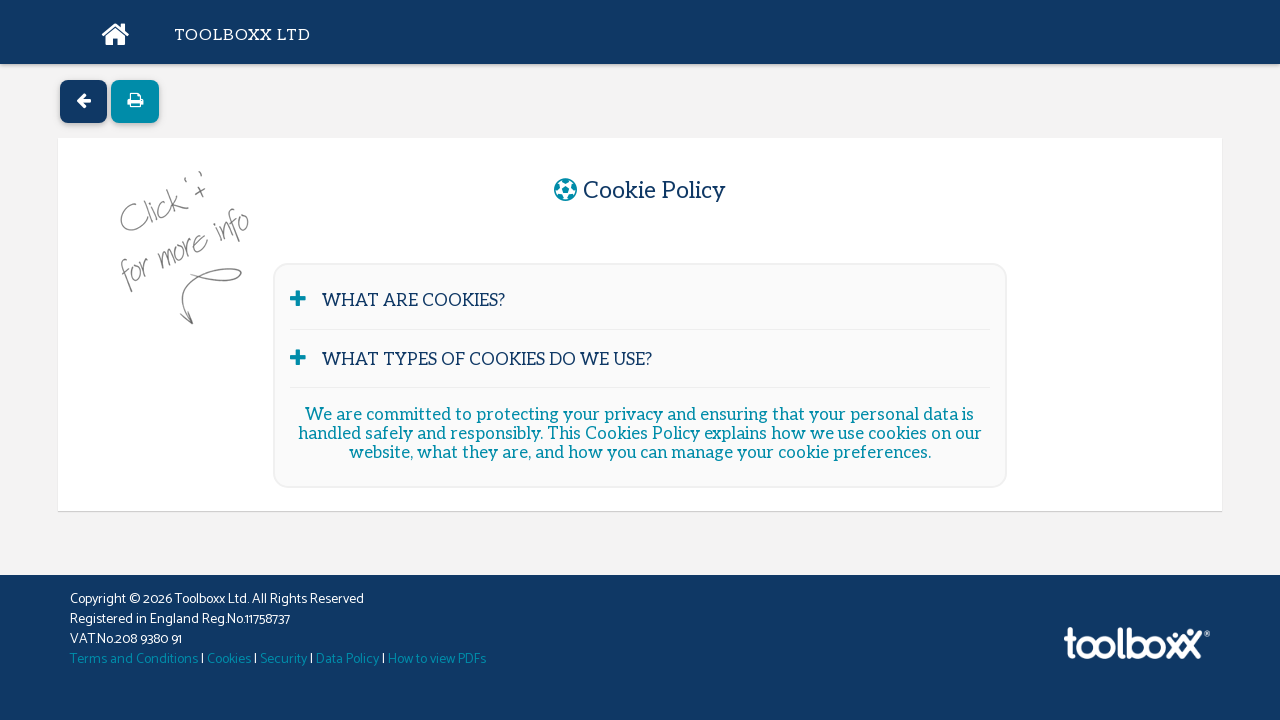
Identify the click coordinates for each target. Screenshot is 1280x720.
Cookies (229, 659)
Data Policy (347, 659)
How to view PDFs (437, 659)
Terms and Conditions (134, 659)
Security (283, 659)
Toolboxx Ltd (242, 35)
